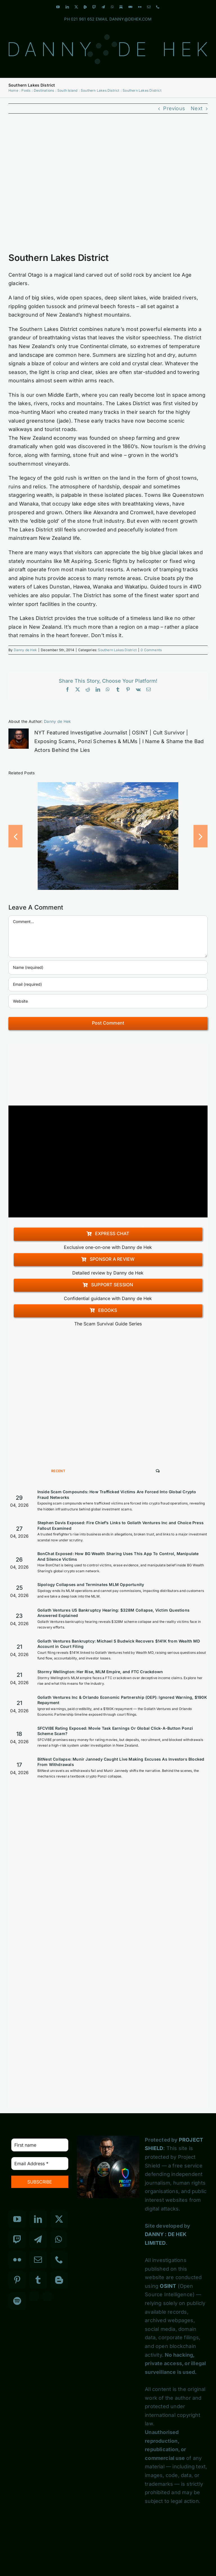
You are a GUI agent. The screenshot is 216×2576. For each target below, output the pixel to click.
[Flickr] (17, 2259)
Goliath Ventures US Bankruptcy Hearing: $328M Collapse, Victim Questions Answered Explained (113, 1613)
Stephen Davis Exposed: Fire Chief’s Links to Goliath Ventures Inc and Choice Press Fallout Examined (120, 1525)
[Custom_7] (47, 2296)
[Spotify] (17, 2301)
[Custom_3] (34, 2296)
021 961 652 (82, 19)
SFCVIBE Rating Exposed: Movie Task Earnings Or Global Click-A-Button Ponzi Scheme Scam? (115, 1731)
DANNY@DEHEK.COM (130, 19)
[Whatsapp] (58, 2239)
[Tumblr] (38, 2280)
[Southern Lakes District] (108, 186)
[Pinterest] (17, 2280)
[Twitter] (59, 2219)
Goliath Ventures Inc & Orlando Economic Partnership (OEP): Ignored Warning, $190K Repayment (122, 1700)
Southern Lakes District (117, 650)
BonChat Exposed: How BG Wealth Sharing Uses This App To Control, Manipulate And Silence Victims (118, 1556)
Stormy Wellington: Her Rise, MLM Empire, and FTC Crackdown (100, 1671)
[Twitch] (17, 2239)
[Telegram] (38, 2239)
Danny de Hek (25, 650)
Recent (58, 1471)
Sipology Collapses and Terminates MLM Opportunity (90, 1584)
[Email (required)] (108, 984)
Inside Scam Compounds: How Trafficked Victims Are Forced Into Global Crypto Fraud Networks (116, 1494)
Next (196, 108)
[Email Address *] (39, 2163)
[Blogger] (59, 2280)
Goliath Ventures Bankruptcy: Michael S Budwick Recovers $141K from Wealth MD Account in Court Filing (118, 1644)
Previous (174, 108)
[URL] (108, 1001)
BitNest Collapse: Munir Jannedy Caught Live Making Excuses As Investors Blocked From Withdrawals (120, 1762)
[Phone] (59, 2259)
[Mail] (38, 2259)
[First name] (39, 2145)
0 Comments (151, 650)
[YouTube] (17, 2219)
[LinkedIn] (38, 2219)
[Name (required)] (108, 967)
